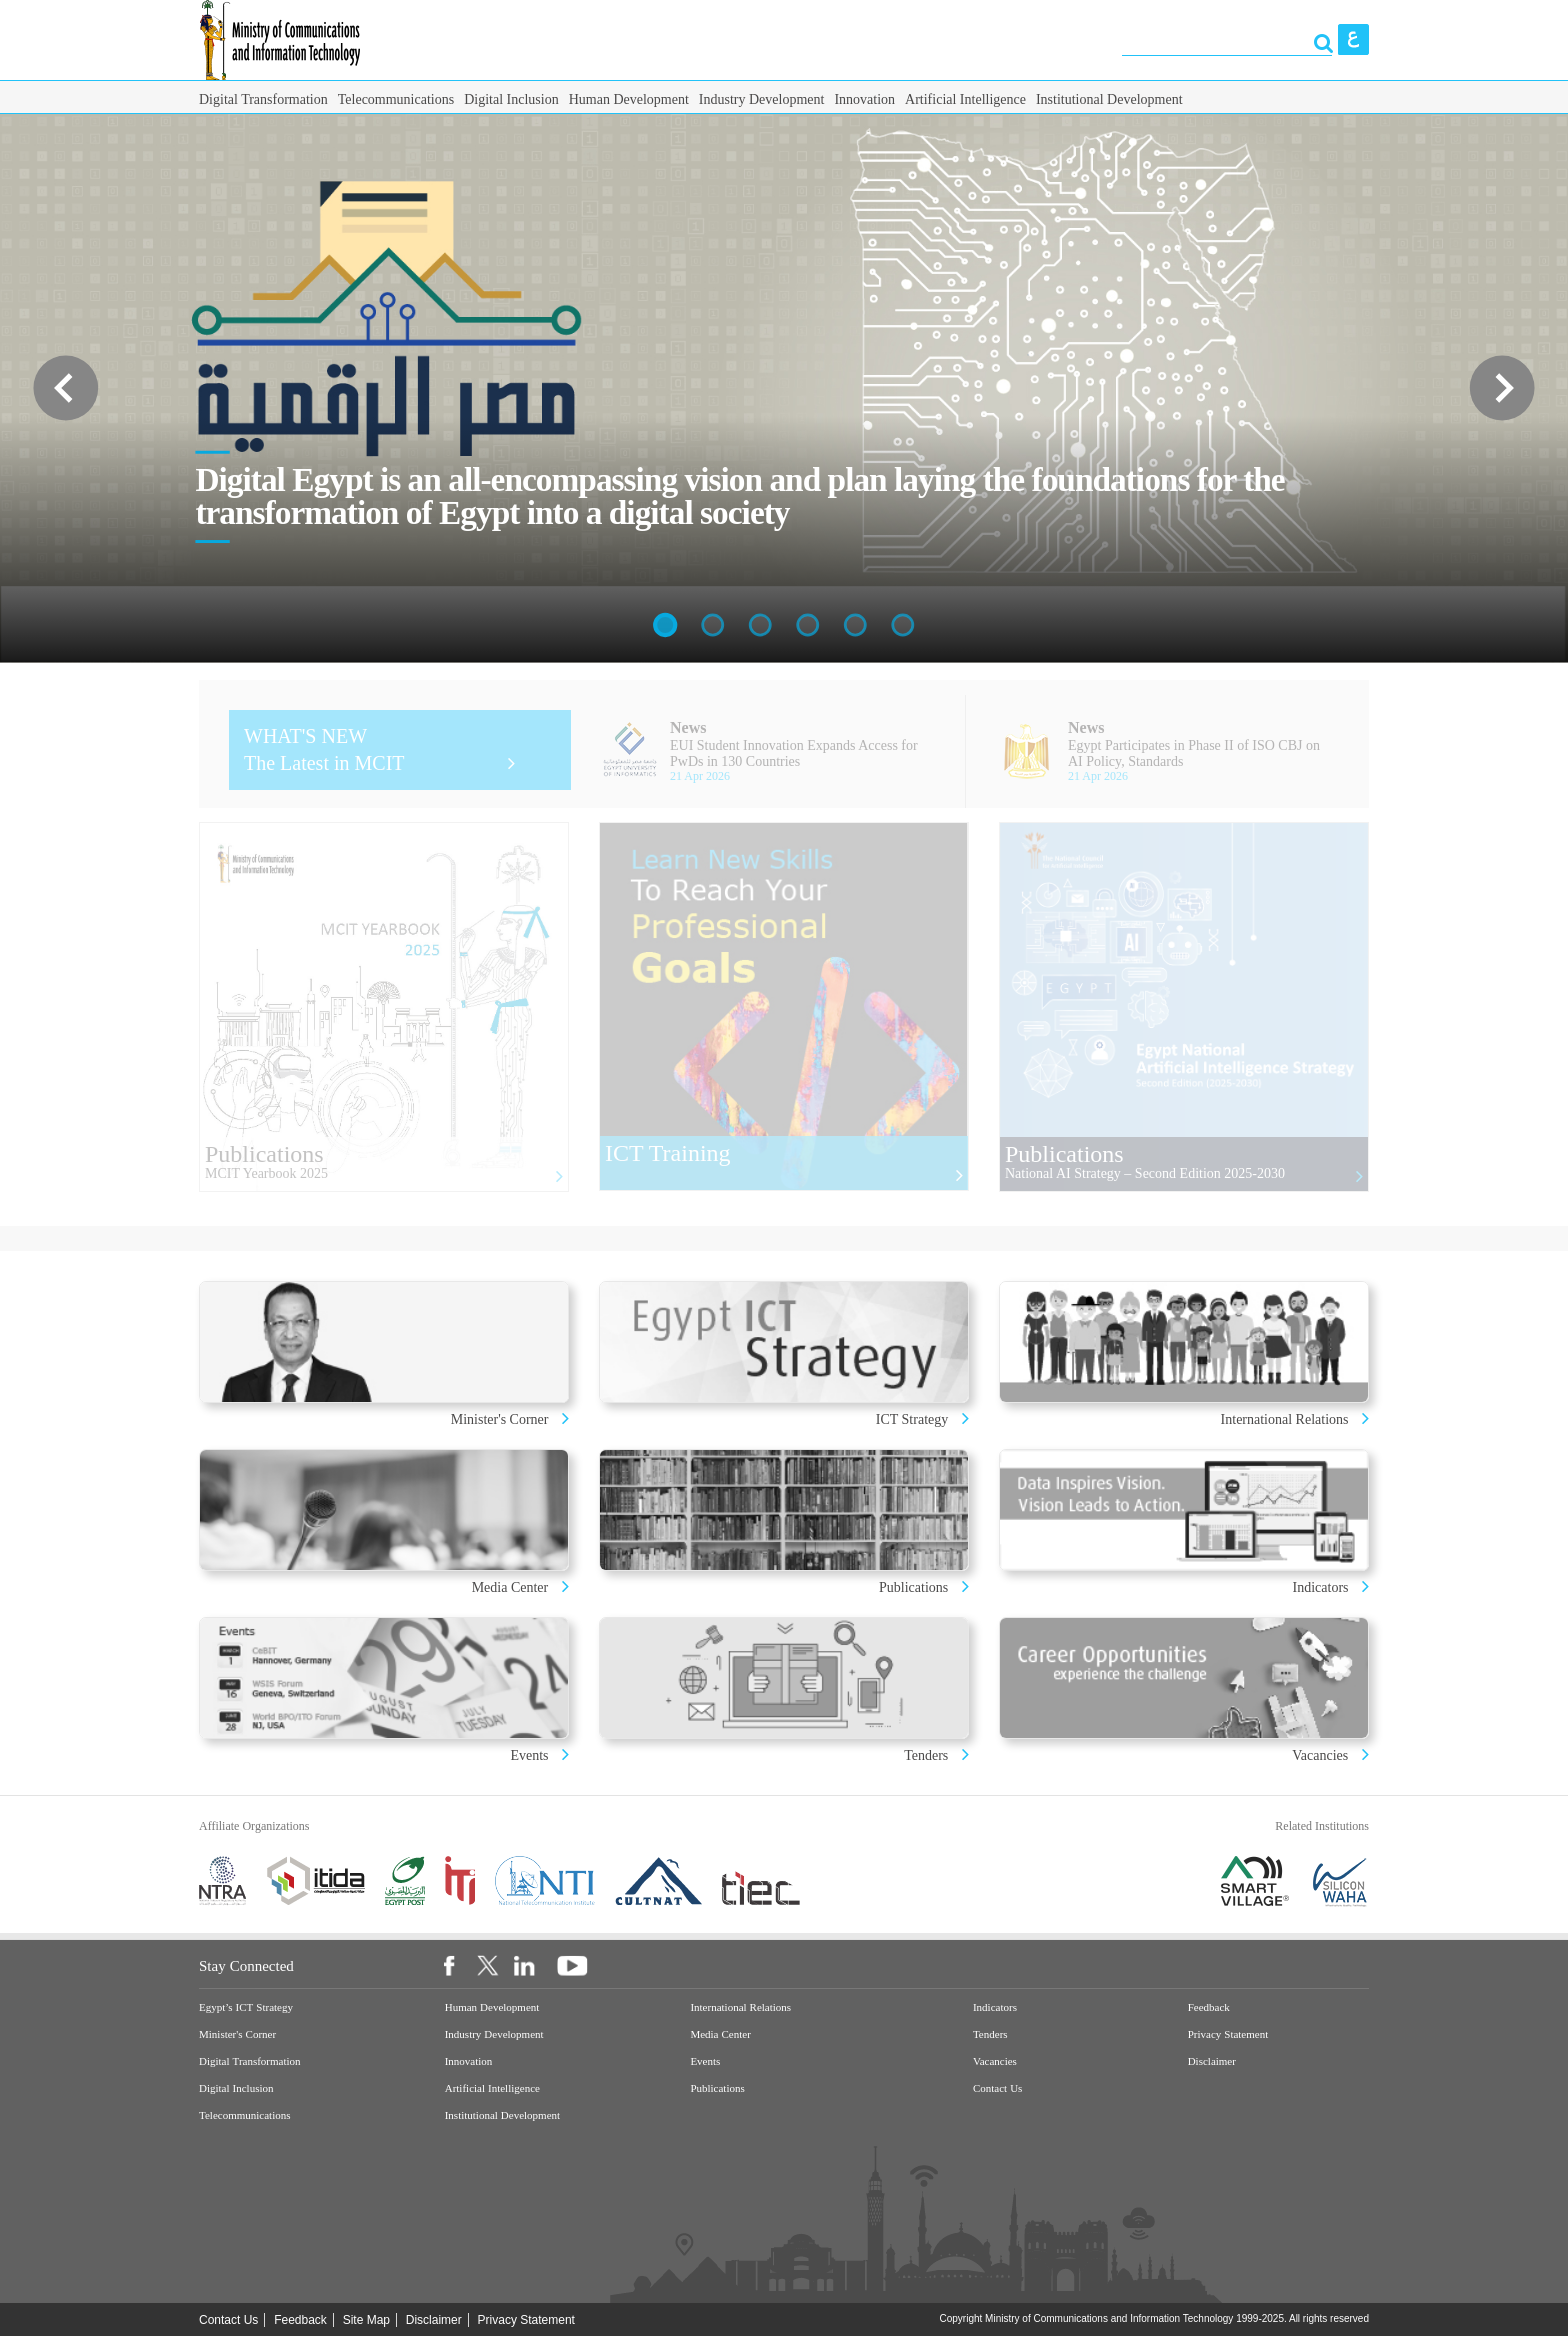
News (688, 727)
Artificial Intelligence (965, 99)
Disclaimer (1212, 2061)
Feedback (1209, 2007)
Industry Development (762, 99)
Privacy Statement (1228, 2034)
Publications (913, 1587)
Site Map (366, 2320)
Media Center (510, 1587)
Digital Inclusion (511, 99)
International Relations (1286, 1419)
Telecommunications (396, 99)
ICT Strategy (912, 1419)
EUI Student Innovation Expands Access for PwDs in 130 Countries (794, 753)
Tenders (926, 1755)
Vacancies (1320, 1755)
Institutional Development (1109, 99)
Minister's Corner (501, 1419)
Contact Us (997, 2088)
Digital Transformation (263, 99)
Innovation (864, 99)
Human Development (629, 99)
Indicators (1322, 1587)
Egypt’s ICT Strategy (246, 2007)
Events (531, 1755)
